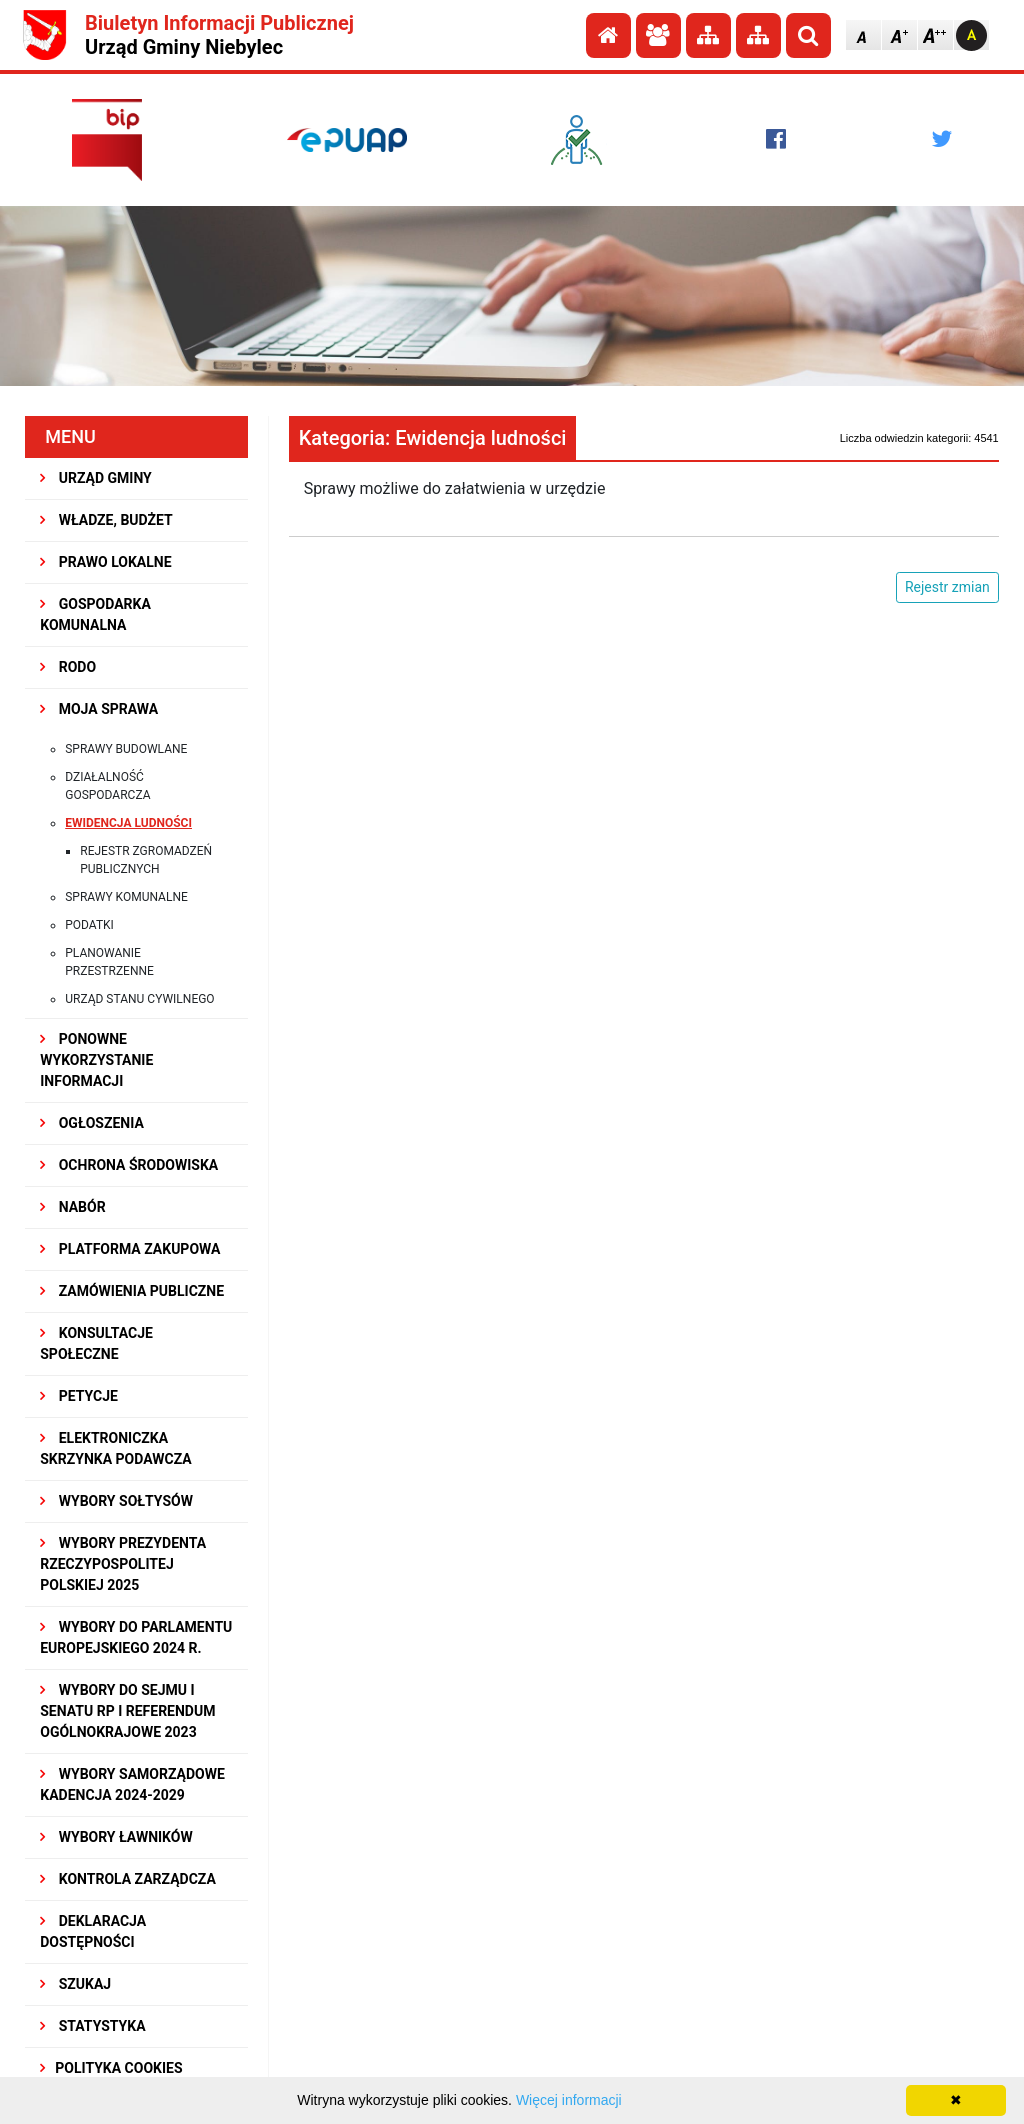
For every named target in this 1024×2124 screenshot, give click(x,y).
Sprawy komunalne (126, 897)
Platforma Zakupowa (130, 1249)
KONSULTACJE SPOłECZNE (96, 1343)
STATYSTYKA (92, 2026)
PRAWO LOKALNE (105, 562)
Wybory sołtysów (116, 1501)
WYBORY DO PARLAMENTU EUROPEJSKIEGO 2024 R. (136, 1637)
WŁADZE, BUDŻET (106, 520)
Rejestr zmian (947, 587)
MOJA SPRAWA (99, 709)
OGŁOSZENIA (92, 1123)
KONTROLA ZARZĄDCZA (128, 1879)
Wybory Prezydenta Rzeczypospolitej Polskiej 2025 (123, 1564)
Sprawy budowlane (126, 749)
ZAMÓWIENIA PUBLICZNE (132, 1291)
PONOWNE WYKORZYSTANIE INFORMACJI (96, 1060)
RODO (68, 667)
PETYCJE (79, 1396)
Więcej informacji (569, 2100)
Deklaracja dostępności (93, 1931)
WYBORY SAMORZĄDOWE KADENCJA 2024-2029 (132, 1784)
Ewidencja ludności (128, 823)
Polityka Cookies (111, 2068)
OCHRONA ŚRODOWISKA (129, 1165)
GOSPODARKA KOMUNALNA (95, 614)
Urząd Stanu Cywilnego (139, 999)
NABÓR (72, 1207)
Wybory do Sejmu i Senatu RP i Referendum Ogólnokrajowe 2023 (127, 1711)
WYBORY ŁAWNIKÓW (116, 1837)
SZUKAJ (75, 1984)
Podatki (89, 925)
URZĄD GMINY (96, 478)
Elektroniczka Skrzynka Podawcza (115, 1448)
